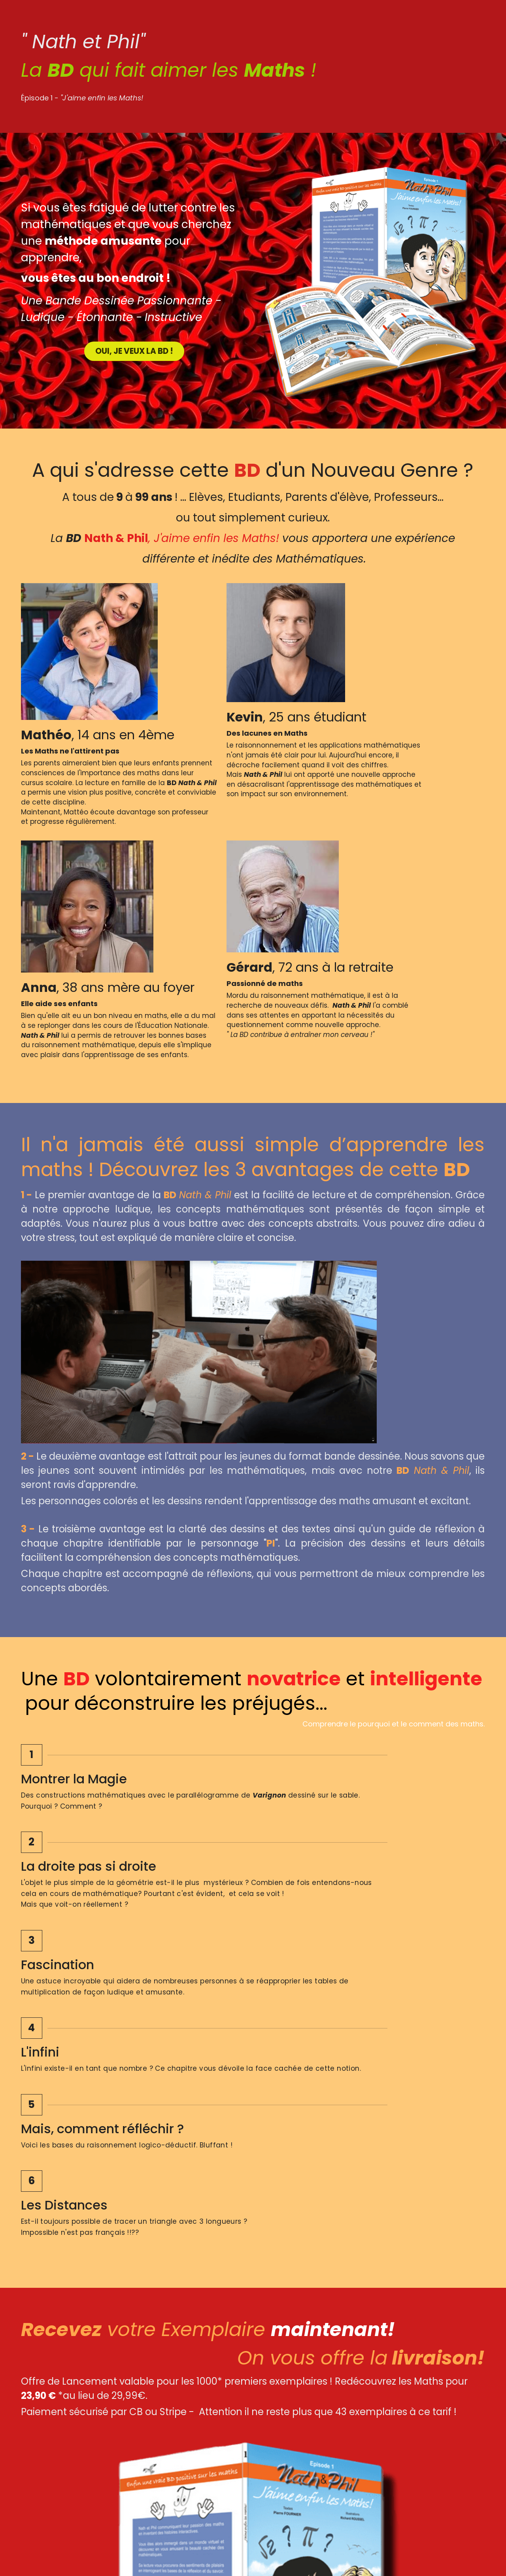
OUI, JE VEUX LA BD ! (133, 348)
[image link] (134, 2463)
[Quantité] (399, 2054)
